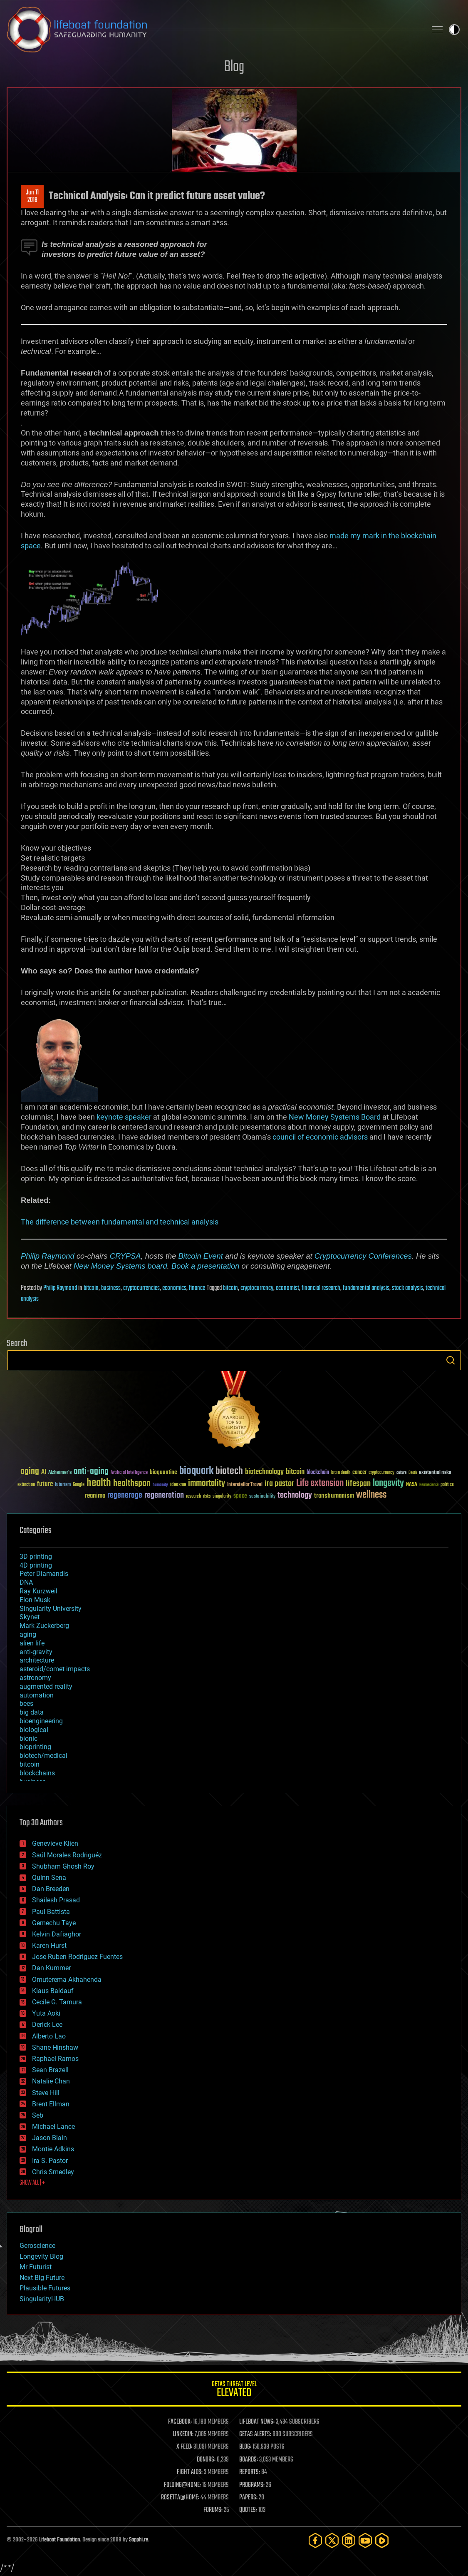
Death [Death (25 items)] (413, 1473)
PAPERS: (248, 2497)
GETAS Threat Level (234, 2390)
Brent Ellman (50, 2104)
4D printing (36, 1565)
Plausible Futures (45, 2288)
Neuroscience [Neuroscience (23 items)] (428, 1485)
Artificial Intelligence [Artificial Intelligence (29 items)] (129, 1473)
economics (174, 1288)
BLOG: (245, 2447)
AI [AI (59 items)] (43, 1472)
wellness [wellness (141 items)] (371, 1495)
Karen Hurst (49, 1945)
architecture (37, 1660)
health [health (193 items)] (99, 1483)
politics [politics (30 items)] (447, 1485)
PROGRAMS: (252, 2485)
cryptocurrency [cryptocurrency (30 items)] (381, 1473)
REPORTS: (249, 2472)
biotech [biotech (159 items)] (229, 1471)
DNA (26, 1582)
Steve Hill (45, 2093)
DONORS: (206, 2459)
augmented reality (46, 1686)
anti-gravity (36, 1652)
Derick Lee (47, 2024)
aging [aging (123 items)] (29, 1471)
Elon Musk (35, 1600)
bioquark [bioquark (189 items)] (196, 1471)
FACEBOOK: (180, 2422)
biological (34, 1730)
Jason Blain (49, 2138)
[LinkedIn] (348, 2540)
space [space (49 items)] (240, 1495)
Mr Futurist (36, 2267)
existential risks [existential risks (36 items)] (435, 1473)
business (111, 1288)
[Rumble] (382, 2540)
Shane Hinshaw (55, 2047)
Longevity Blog (41, 2256)
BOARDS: (248, 2459)
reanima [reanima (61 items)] (95, 1496)
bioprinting (35, 1747)
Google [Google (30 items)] (78, 1485)
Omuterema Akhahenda (67, 1980)
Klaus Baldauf (53, 1991)
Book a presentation (205, 1266)
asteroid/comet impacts (55, 1669)
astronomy (35, 1678)
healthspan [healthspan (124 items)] (132, 1483)
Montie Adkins (53, 2149)
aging (28, 1634)
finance (197, 1288)
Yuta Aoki (46, 2013)
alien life (32, 1643)
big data (32, 1712)
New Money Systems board (120, 1266)
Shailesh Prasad (56, 1900)
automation (37, 1695)
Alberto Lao (49, 2036)
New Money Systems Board (335, 1117)
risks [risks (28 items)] (206, 1496)
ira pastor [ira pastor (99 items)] (279, 1483)
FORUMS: (213, 2510)
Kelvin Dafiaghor (56, 1934)
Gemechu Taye (54, 1923)
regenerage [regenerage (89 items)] (124, 1495)
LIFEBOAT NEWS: (257, 2422)
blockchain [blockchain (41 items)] (318, 1472)
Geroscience (37, 2246)
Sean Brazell (50, 2070)
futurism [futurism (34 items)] (63, 1485)
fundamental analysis (366, 1288)
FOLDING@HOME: (182, 2485)
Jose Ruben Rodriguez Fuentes (77, 1957)
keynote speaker (124, 1117)
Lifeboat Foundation (59, 2540)
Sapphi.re (138, 2540)
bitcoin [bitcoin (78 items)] (295, 1472)
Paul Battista (51, 1912)
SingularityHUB (42, 2299)
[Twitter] (332, 2540)
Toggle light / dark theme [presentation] (454, 29)
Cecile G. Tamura (57, 2002)
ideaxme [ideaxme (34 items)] (178, 1485)
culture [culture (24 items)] (401, 1473)
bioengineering (41, 1721)
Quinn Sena (49, 1878)
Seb (37, 2115)
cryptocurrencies (141, 1288)
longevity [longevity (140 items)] (388, 1483)
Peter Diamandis (44, 1574)
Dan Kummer (51, 1968)
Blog (234, 67)
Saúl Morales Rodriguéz (67, 1855)
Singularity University (51, 1609)
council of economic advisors (320, 1136)
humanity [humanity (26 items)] (160, 1485)
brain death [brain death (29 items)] (340, 1473)
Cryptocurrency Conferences (363, 1256)
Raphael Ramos (55, 2059)
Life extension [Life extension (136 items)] (320, 1483)
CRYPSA (125, 1256)
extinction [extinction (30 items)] (26, 1485)
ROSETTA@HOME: (180, 2497)
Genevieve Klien (55, 1843)
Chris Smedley (53, 2172)
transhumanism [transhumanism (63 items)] (334, 1496)
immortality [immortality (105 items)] (206, 1483)
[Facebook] (315, 2540)
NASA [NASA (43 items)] (411, 1484)
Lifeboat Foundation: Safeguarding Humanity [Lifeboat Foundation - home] (213, 29)
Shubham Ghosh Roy (63, 1866)
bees (26, 1703)
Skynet (30, 1617)
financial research (321, 1288)
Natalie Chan (51, 2081)
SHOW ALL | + (32, 2183)
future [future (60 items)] (45, 1484)
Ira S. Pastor (50, 2161)
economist (287, 1288)
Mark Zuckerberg (44, 1626)
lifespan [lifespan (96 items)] (358, 1483)
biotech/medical (43, 1756)
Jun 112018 (32, 196)
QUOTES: (248, 2510)
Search (451, 1360)
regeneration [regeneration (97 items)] (164, 1495)
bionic (28, 1738)
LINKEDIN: (183, 2434)
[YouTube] (365, 2540)
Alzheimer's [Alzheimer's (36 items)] (60, 1473)
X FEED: (184, 2447)
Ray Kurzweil (38, 1591)
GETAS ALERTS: (255, 2434)
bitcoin (91, 1288)
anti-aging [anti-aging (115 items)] (91, 1471)
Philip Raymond (47, 1256)
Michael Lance (53, 2126)
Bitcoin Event (200, 1256)
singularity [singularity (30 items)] (222, 1496)
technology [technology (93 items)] (294, 1496)
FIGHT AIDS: (190, 2472)
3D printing (36, 1557)
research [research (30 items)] (193, 1496)
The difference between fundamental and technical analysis (119, 1221)
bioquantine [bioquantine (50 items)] (163, 1472)
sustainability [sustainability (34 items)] (262, 1497)
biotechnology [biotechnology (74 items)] (264, 1472)
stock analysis (407, 1288)
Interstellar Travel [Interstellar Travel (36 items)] (244, 1485)
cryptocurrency (256, 1288)
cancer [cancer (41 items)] (359, 1472)
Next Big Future (42, 2278)
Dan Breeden (50, 1889)
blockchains (37, 1773)
